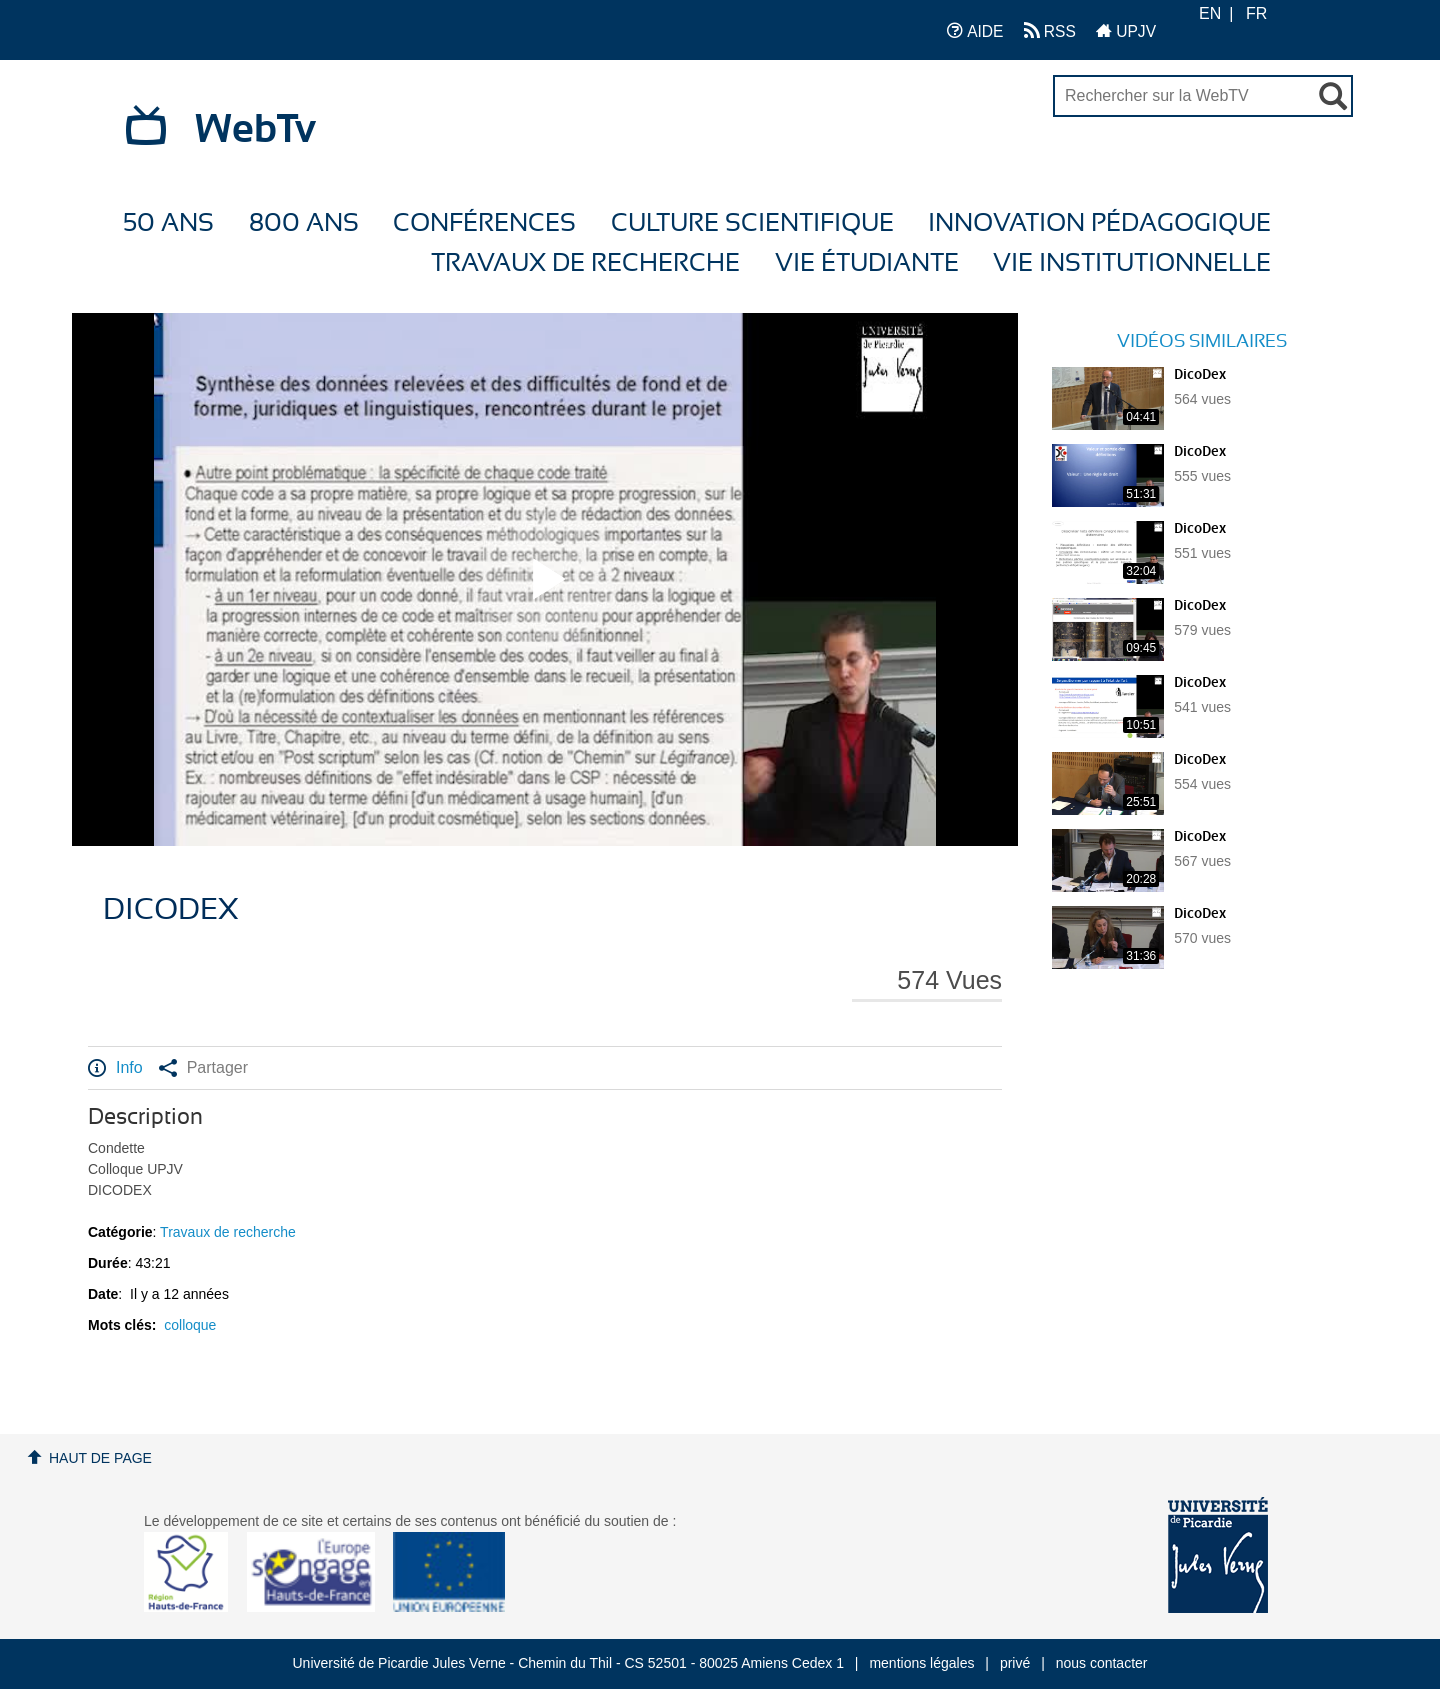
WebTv (255, 130)
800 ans (304, 223)
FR (1256, 13)
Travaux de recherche (585, 263)
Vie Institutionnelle (1132, 263)
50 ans (168, 223)
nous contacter (1102, 1663)
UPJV (1126, 30)
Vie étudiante (867, 263)
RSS (1050, 30)
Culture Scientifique (752, 223)
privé (1015, 1663)
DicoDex (1200, 375)
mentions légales (921, 1663)
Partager (203, 1068)
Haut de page (100, 1458)
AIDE (975, 30)
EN (1210, 13)
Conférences (484, 223)
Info (115, 1068)
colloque (190, 1325)
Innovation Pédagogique (1099, 223)
